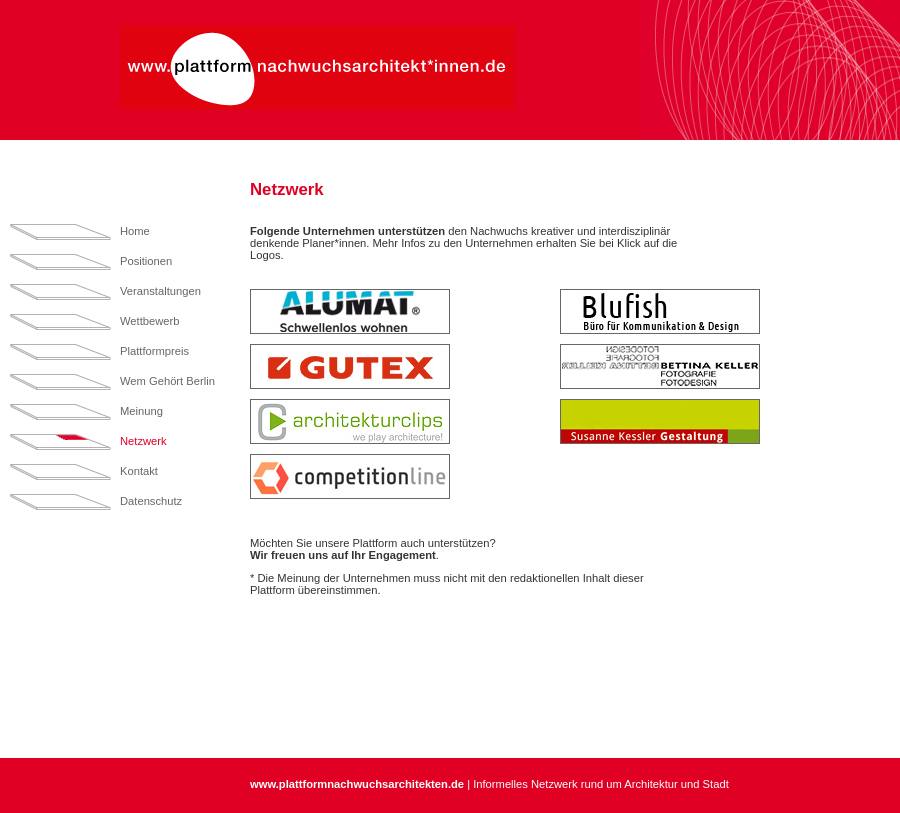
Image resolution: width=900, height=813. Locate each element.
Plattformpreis (154, 351)
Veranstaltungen (160, 291)
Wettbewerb (150, 321)
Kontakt (139, 471)
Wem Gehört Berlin (167, 381)
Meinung (141, 411)
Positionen (146, 261)
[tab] (400, 311)
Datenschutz (151, 501)
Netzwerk (143, 441)
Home (135, 231)
